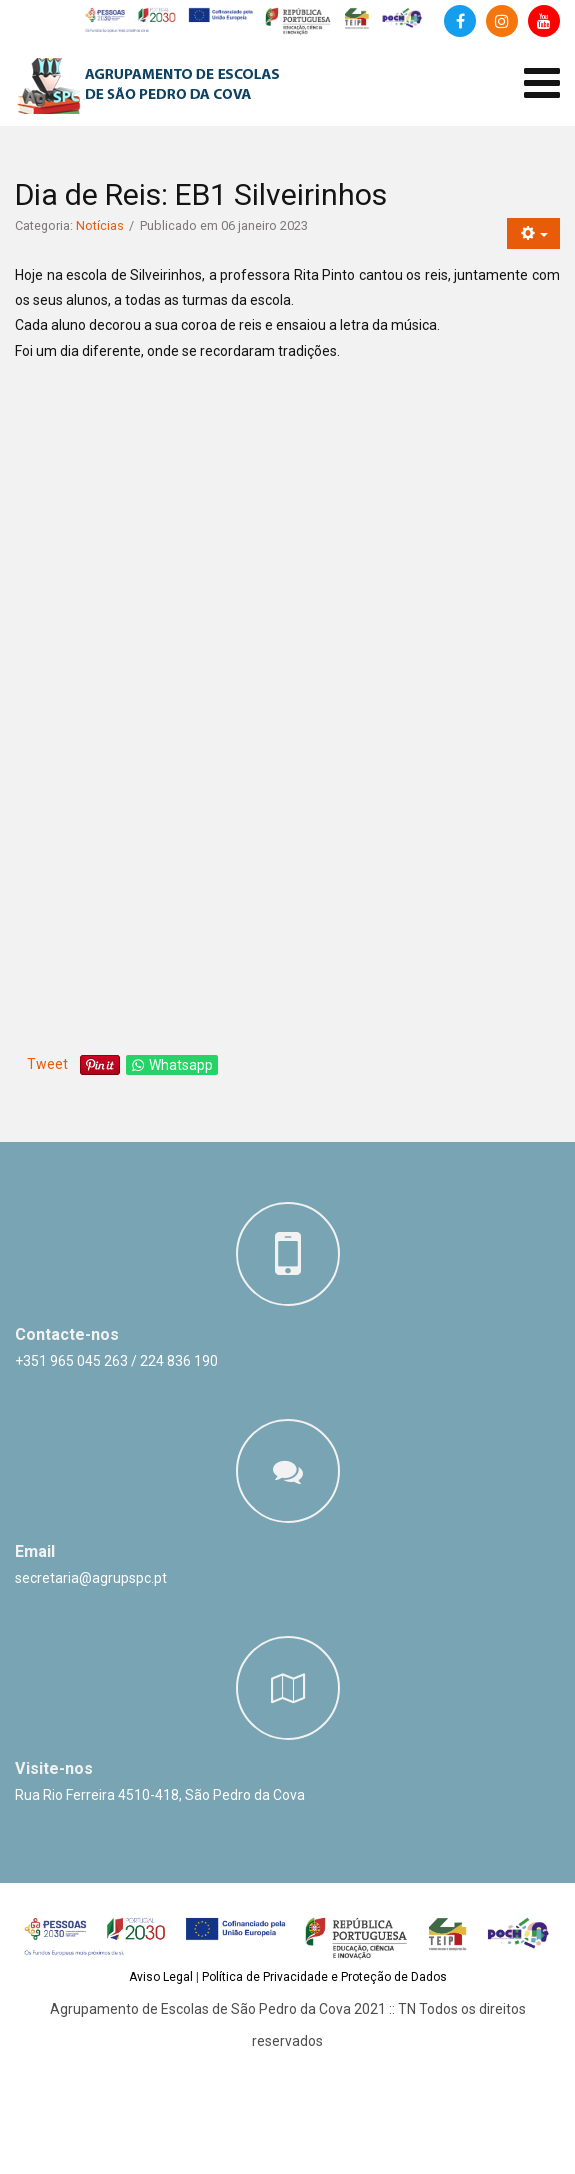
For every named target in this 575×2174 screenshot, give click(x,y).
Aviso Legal (161, 1977)
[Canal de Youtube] (544, 21)
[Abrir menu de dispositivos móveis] (542, 83)
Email (35, 1551)
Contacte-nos (67, 1334)
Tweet (47, 1064)
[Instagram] (502, 21)
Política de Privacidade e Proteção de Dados (324, 1977)
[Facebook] (460, 21)
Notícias (100, 225)
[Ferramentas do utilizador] (533, 233)
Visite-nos (54, 1768)
